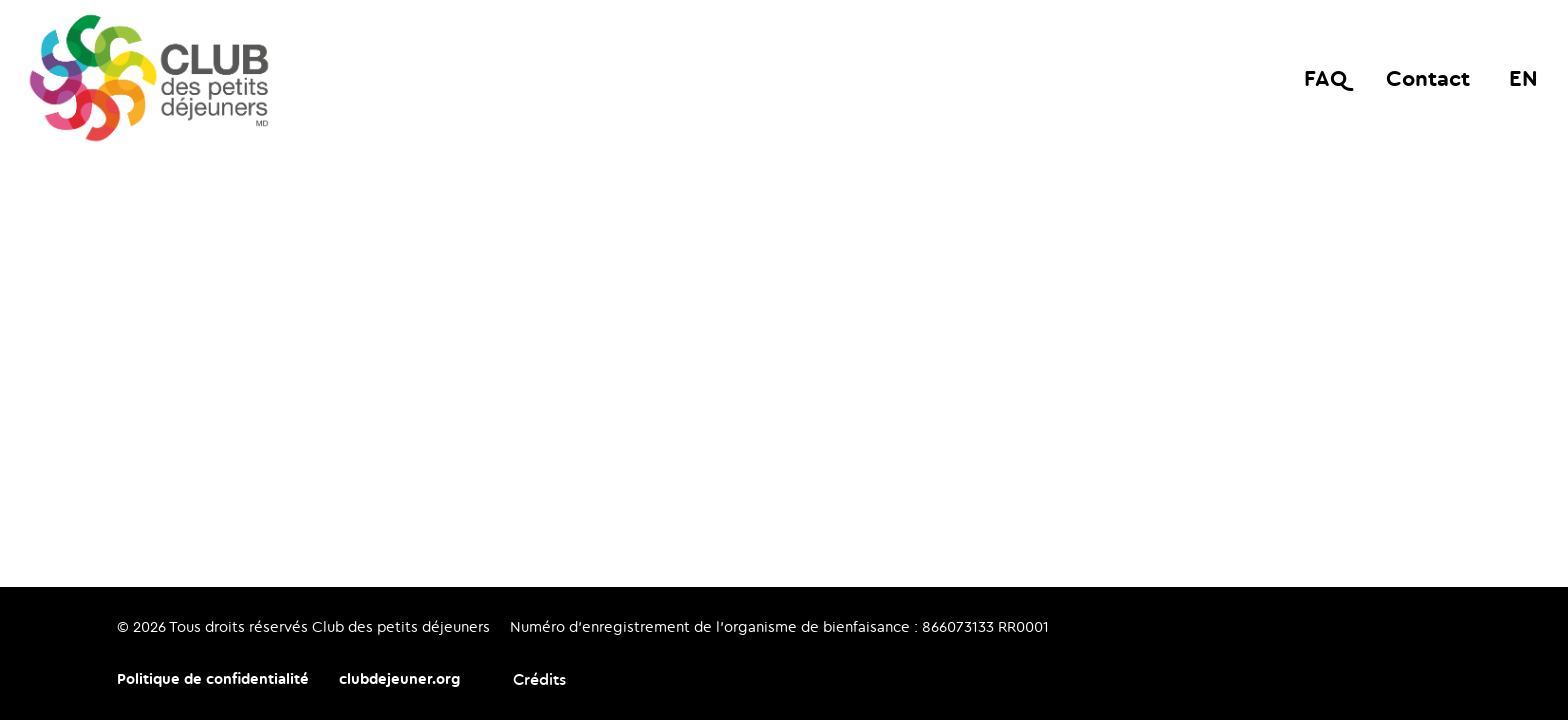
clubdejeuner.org (399, 678)
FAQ (1325, 77)
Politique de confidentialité (213, 678)
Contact (1428, 77)
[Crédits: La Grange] (528, 680)
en (1523, 77)
